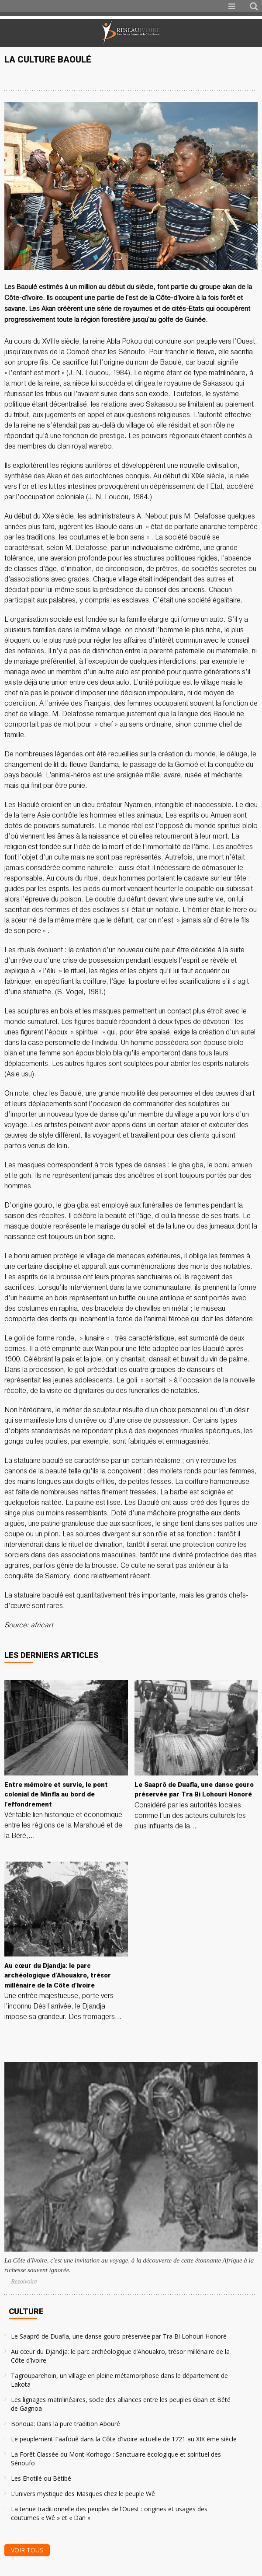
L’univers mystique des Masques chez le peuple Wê (83, 2493)
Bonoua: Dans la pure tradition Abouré (65, 2423)
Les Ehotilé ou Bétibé (41, 2478)
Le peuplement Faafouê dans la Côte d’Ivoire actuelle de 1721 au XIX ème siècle (124, 2439)
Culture (26, 2311)
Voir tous (27, 2550)
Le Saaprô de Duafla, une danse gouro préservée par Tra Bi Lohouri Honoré (119, 2336)
